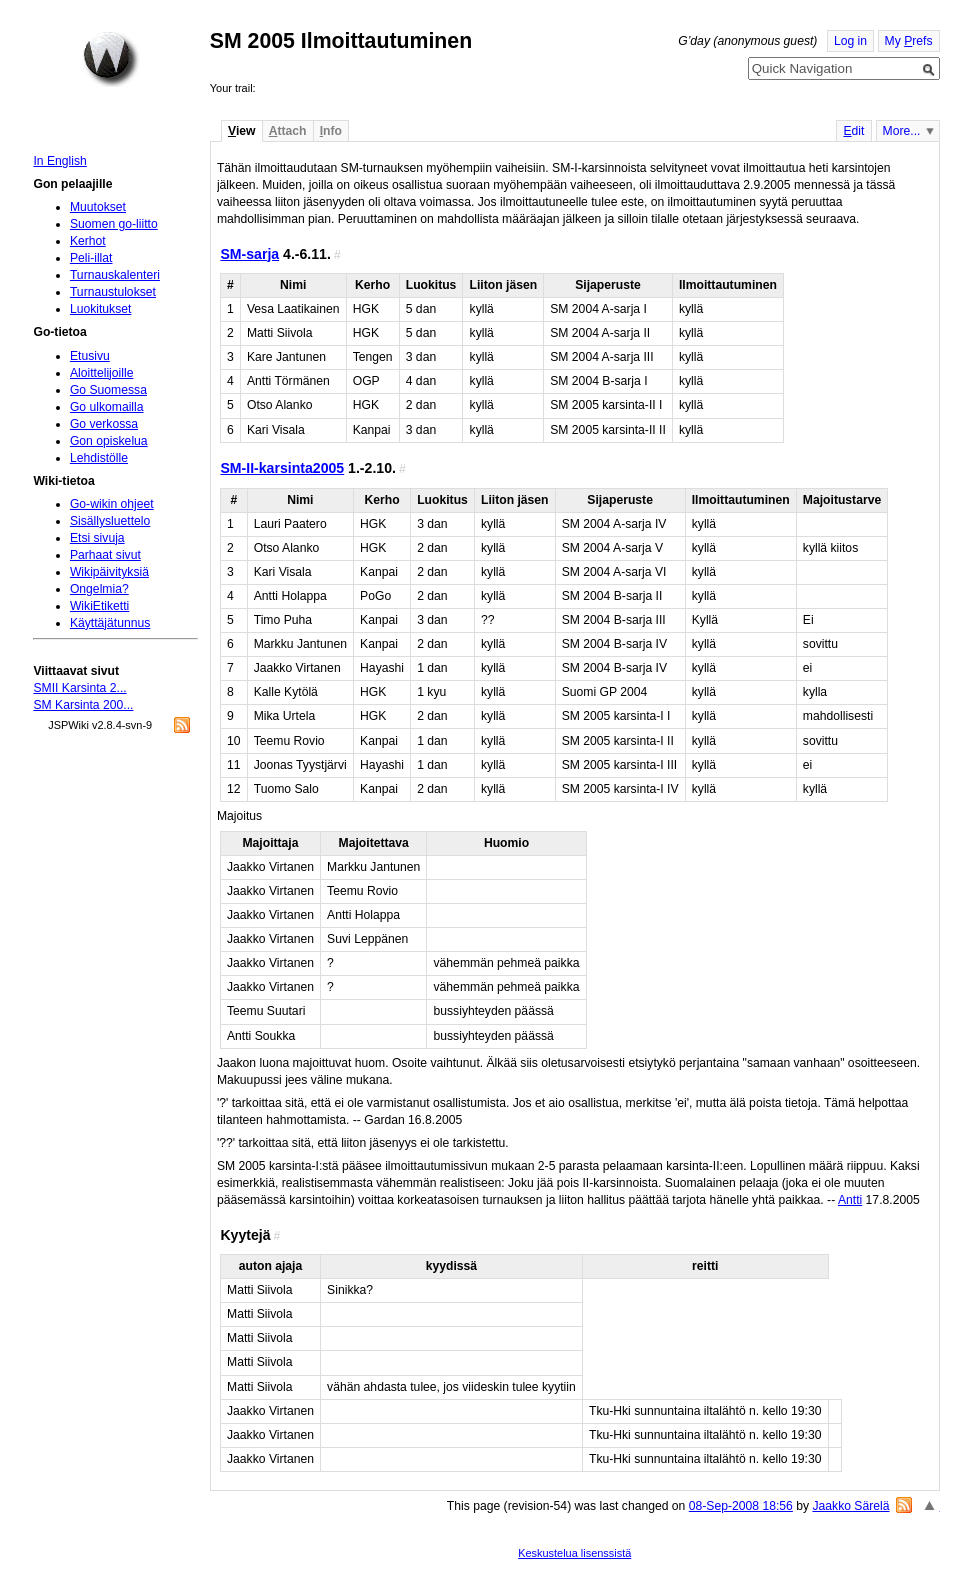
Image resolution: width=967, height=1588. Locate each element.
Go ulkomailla (107, 407)
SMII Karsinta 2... (79, 688)
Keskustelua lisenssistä (574, 1553)
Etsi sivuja (97, 538)
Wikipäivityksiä (109, 572)
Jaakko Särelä (850, 1506)
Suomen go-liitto (114, 224)
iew (241, 131)
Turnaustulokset (113, 292)
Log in (850, 41)
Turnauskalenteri (115, 275)
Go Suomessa (108, 390)
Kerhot (88, 241)
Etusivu (90, 356)
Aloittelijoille (102, 373)
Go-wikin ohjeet (112, 504)
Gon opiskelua (109, 441)
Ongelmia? (99, 589)
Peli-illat (91, 258)
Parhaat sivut (105, 555)
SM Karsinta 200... (83, 705)
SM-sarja (249, 254)
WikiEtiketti (99, 606)
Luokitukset (101, 309)
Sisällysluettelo (110, 521)
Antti (850, 1200)
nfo (331, 131)
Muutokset (98, 207)
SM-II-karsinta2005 (282, 468)
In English (59, 161)
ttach (288, 131)
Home (111, 59)
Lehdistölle (99, 458)
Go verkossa (104, 424)
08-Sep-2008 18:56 (741, 1506)
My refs (909, 41)
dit (853, 131)
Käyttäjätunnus (110, 623)
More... (902, 131)
